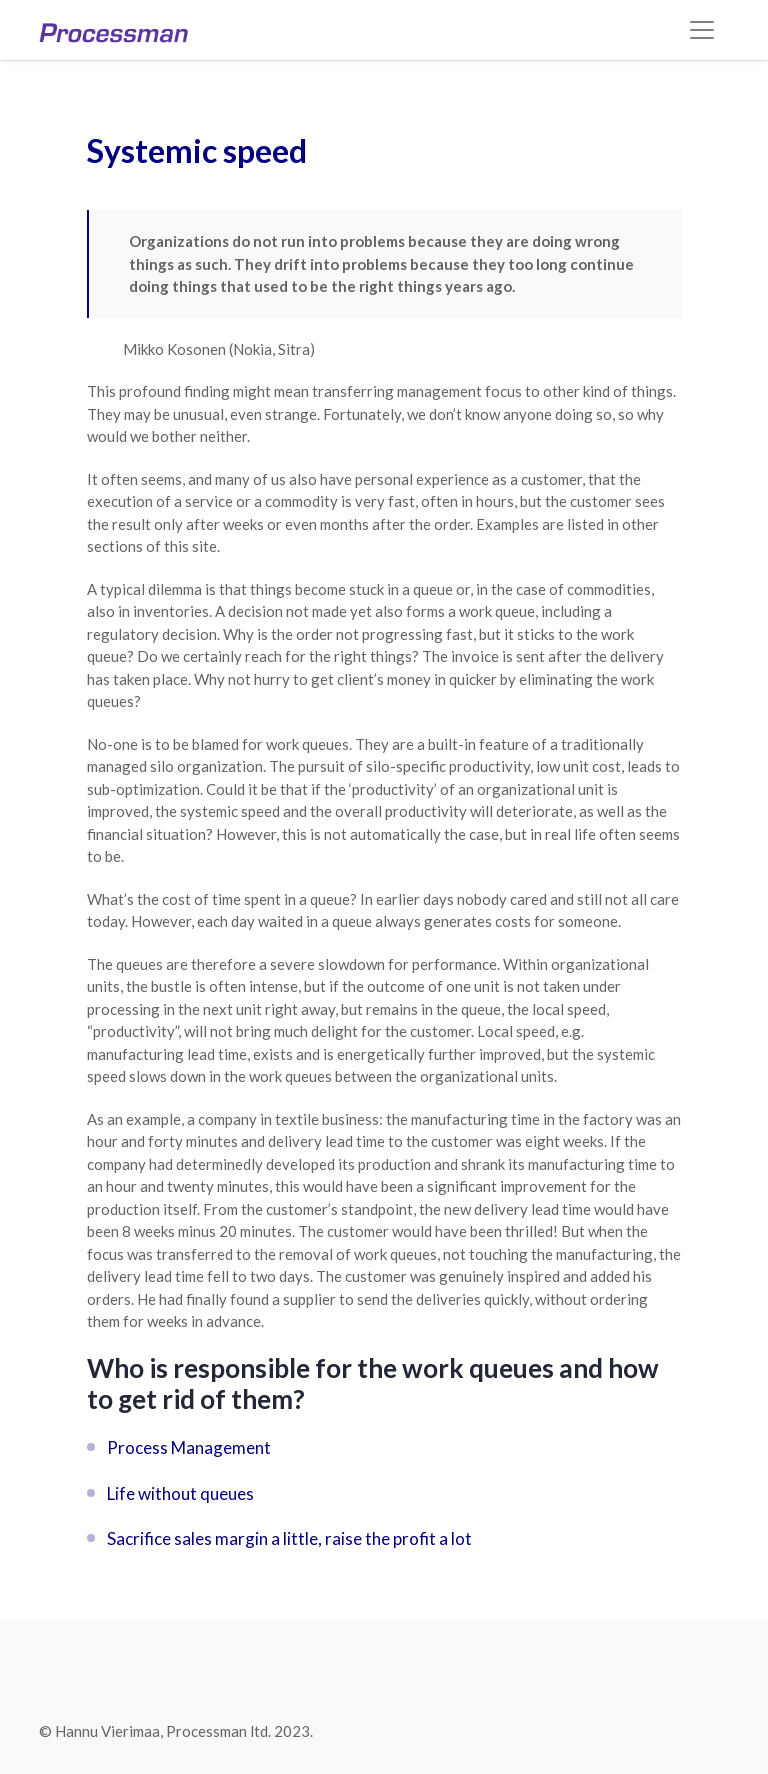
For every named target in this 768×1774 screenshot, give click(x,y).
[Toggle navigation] (702, 30)
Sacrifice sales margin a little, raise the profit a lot (289, 1538)
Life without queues (180, 1493)
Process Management (189, 1447)
